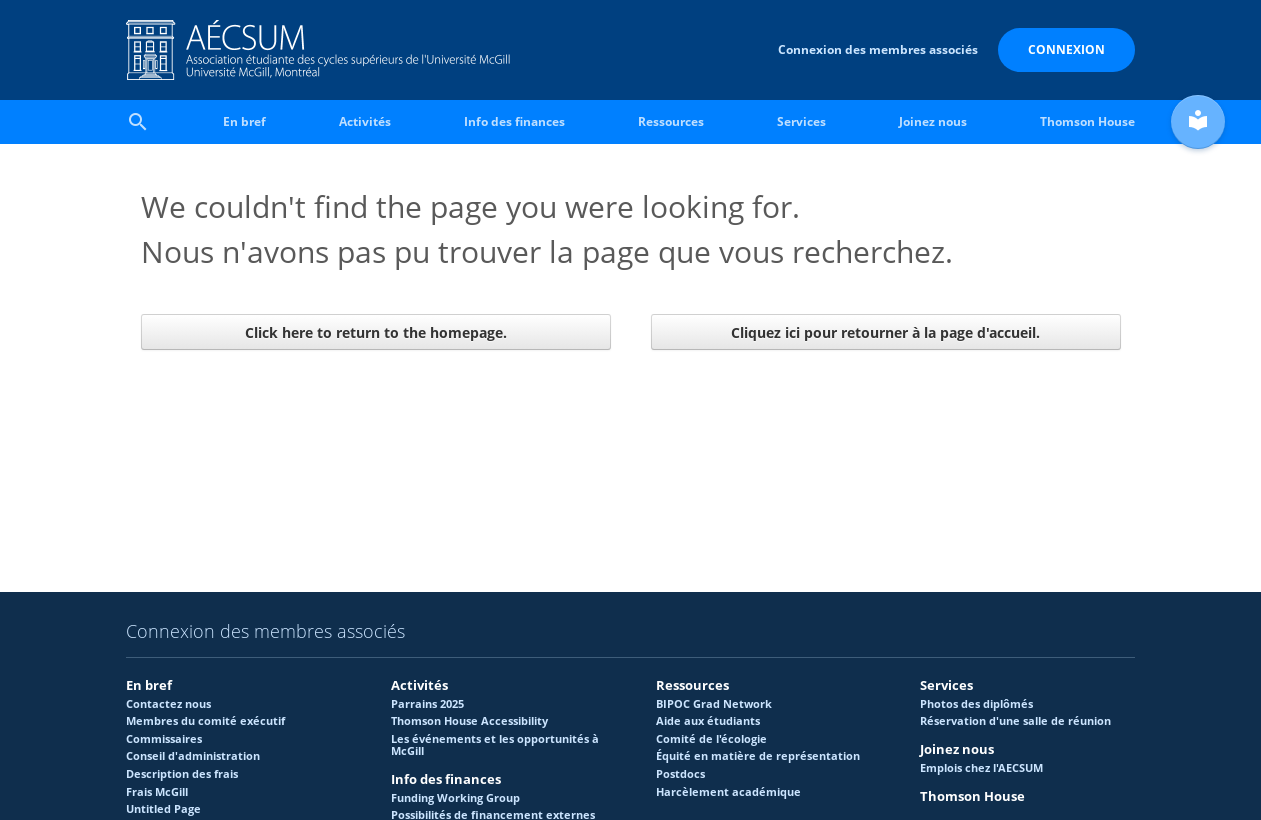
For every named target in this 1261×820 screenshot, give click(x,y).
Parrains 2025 (427, 704)
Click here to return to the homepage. (376, 332)
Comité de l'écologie (711, 739)
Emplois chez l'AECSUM (981, 768)
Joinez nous (933, 121)
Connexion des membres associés (878, 49)
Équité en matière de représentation (758, 756)
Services (801, 121)
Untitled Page (163, 809)
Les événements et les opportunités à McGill (495, 745)
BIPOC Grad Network (714, 704)
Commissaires (164, 739)
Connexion (1066, 49)
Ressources (671, 121)
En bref (244, 121)
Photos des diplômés (976, 704)
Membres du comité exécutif (205, 721)
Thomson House (1087, 121)
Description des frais (182, 774)
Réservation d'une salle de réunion (1015, 721)
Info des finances (514, 121)
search (138, 122)
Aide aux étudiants (708, 721)
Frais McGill (157, 792)
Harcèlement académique (728, 792)
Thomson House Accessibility (469, 721)
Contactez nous (168, 704)
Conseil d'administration (193, 756)
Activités (365, 121)
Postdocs (680, 774)
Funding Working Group (455, 798)
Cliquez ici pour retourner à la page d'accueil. (885, 332)
